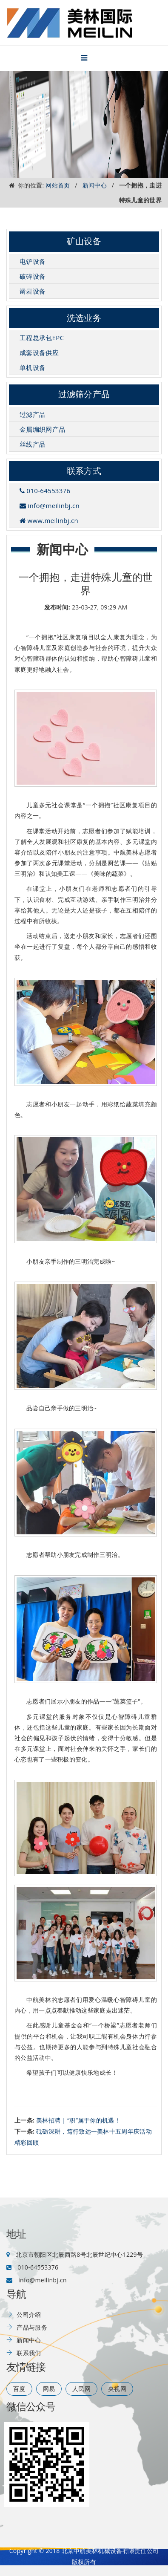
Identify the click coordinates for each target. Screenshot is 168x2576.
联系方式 (84, 471)
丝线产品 (33, 444)
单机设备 (33, 367)
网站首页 (58, 185)
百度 (19, 2389)
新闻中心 (95, 185)
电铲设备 (33, 261)
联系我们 (29, 2353)
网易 (49, 2389)
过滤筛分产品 (84, 394)
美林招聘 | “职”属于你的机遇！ (78, 2120)
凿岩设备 (33, 291)
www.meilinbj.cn (49, 520)
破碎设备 (33, 276)
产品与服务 (32, 2327)
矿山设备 (84, 241)
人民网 (81, 2389)
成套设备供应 (39, 352)
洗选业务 (84, 318)
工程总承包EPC (42, 337)
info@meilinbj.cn (50, 505)
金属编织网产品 (42, 429)
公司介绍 (29, 2314)
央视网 (117, 2389)
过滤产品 (33, 414)
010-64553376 (45, 490)
